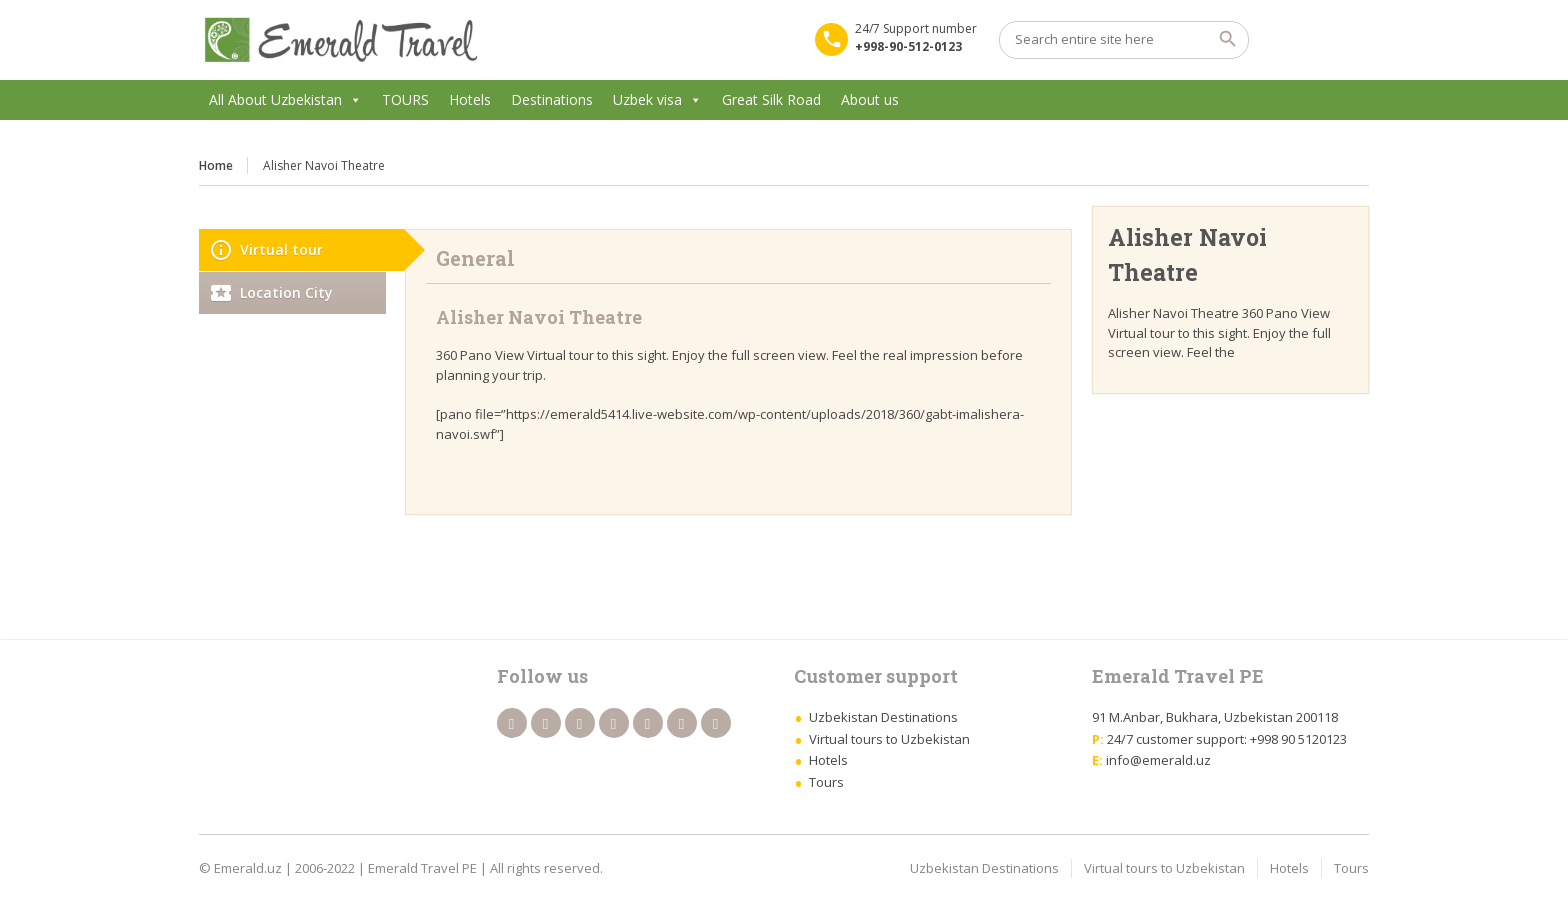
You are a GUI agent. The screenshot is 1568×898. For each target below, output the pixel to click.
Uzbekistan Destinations (883, 717)
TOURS (405, 99)
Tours (826, 782)
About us (870, 99)
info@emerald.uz (1158, 760)
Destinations (552, 99)
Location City (286, 292)
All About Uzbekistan (275, 99)
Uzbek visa (647, 99)
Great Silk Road (771, 99)
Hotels (470, 99)
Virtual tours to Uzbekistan (889, 739)
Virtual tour (281, 249)
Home (216, 165)
